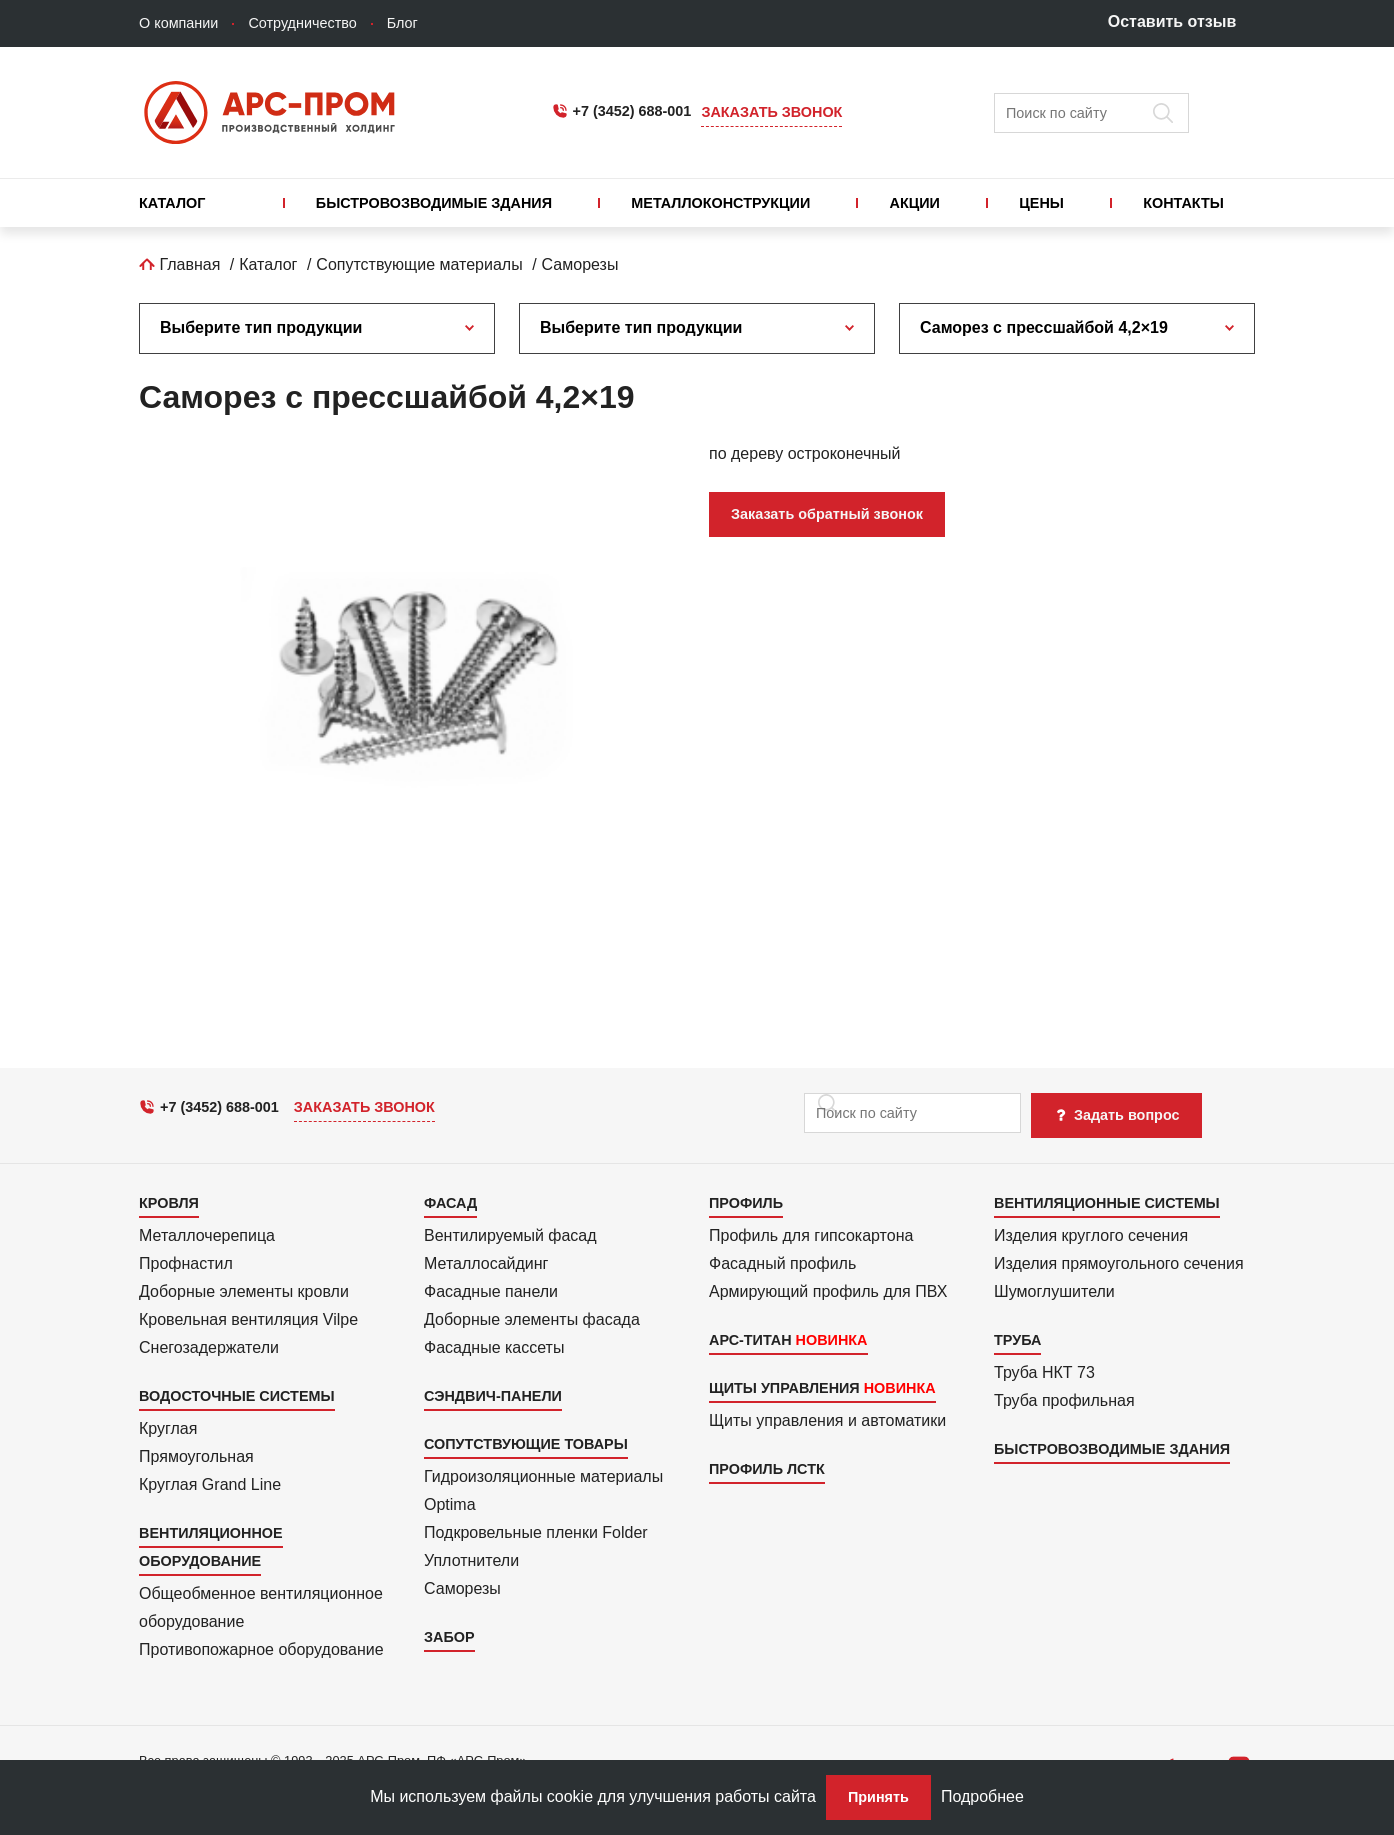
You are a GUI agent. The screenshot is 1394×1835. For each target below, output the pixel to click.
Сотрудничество (302, 23)
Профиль (746, 1203)
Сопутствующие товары (526, 1444)
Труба (1017, 1340)
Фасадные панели (491, 1291)
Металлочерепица (207, 1235)
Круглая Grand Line (210, 1484)
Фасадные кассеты (494, 1347)
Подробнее (982, 1796)
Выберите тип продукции (261, 327)
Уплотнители (471, 1560)
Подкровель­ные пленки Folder (536, 1532)
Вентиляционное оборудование (211, 1547)
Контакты (1183, 203)
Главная (179, 264)
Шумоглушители (1054, 1291)
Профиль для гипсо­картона (811, 1235)
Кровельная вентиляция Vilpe (248, 1319)
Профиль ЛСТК (767, 1469)
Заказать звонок (771, 112)
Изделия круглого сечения (1091, 1235)
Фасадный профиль (782, 1263)
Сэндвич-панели (493, 1396)
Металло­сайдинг (486, 1263)
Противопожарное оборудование (261, 1649)
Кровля (169, 1203)
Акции (915, 203)
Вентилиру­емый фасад (510, 1235)
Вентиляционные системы (1107, 1203)
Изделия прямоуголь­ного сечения (1119, 1263)
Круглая (168, 1428)
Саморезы (580, 264)
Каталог (172, 203)
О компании (178, 23)
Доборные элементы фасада (532, 1319)
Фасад (450, 1203)
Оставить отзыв (1172, 21)
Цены (1041, 203)
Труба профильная (1064, 1400)
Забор (449, 1637)
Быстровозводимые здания (434, 203)
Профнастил (186, 1263)
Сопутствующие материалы (419, 264)
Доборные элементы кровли (244, 1291)
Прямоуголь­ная (196, 1456)
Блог (402, 23)
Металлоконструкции (720, 203)
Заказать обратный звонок (827, 514)
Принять (878, 1797)
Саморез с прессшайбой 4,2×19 (1044, 327)
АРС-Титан (750, 1340)
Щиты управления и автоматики (827, 1420)
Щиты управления (784, 1388)
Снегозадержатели (209, 1347)
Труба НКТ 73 (1044, 1372)
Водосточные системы (237, 1396)
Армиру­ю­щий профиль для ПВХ (828, 1291)
